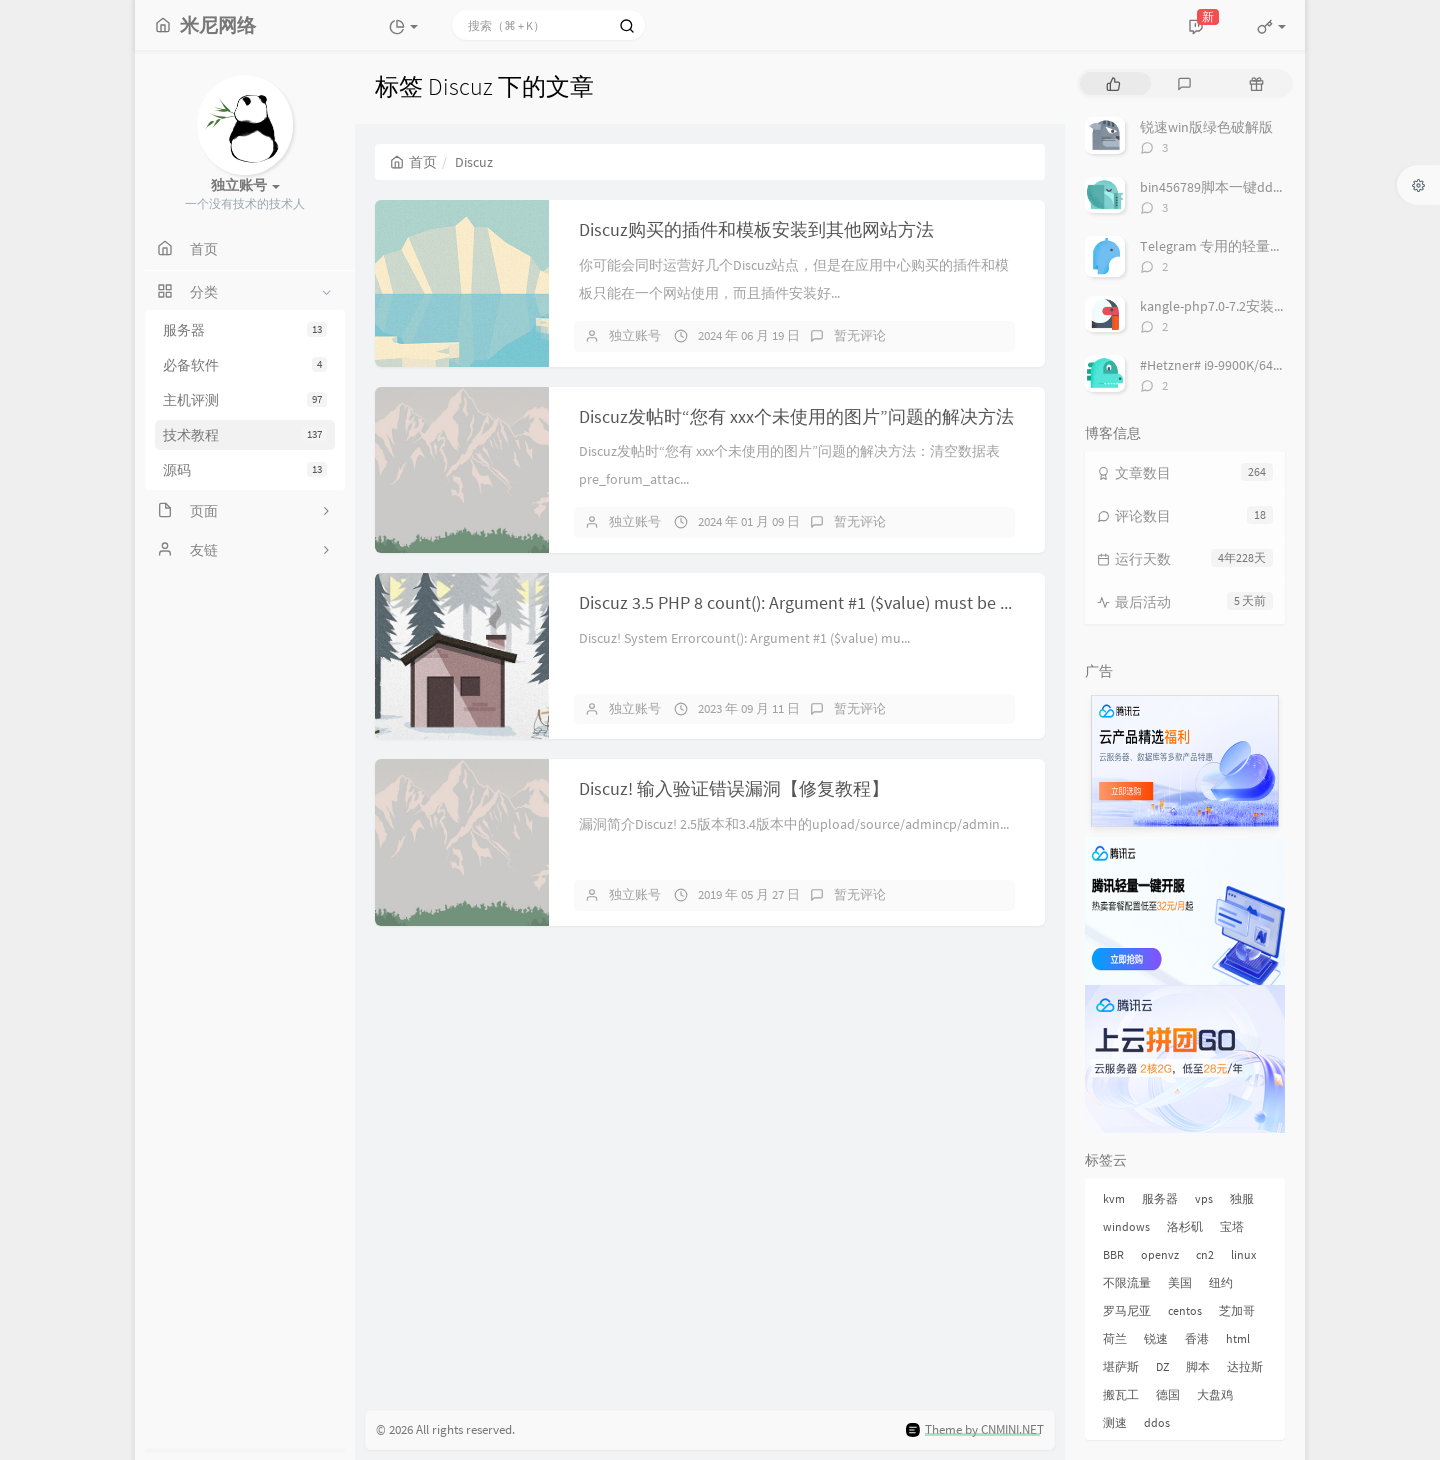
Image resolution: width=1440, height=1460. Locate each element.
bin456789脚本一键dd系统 (1220, 187)
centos (1185, 1310)
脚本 (1198, 1366)
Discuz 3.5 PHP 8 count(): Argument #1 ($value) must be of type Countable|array (878, 602)
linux (1243, 1254)
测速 (1115, 1422)
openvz (1160, 1254)
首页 (413, 162)
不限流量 (1127, 1282)
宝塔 (1232, 1226)
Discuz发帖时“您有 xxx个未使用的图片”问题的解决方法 (796, 416)
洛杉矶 (1185, 1226)
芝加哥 (1237, 1310)
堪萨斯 (1121, 1366)
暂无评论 (860, 335)
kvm (1114, 1198)
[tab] (1113, 83)
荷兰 (1115, 1338)
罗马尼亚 (1127, 1310)
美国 (1180, 1282)
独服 (1242, 1198)
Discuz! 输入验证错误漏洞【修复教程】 (734, 788)
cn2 (1205, 1254)
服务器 (245, 330)
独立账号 (635, 335)
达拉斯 (1245, 1366)
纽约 (1221, 1282)
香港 (1197, 1338)
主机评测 (245, 400)
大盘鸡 (1215, 1394)
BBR (1113, 1254)
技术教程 (245, 435)
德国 (1168, 1394)
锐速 (1156, 1338)
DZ (1162, 1366)
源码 (245, 470)
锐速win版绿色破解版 (1206, 127)
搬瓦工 (1121, 1394)
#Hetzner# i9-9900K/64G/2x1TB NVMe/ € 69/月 (1275, 365)
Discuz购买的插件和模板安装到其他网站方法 (756, 229)
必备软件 (245, 365)
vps (1204, 1198)
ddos (1157, 1422)
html (1238, 1338)
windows (1126, 1226)
